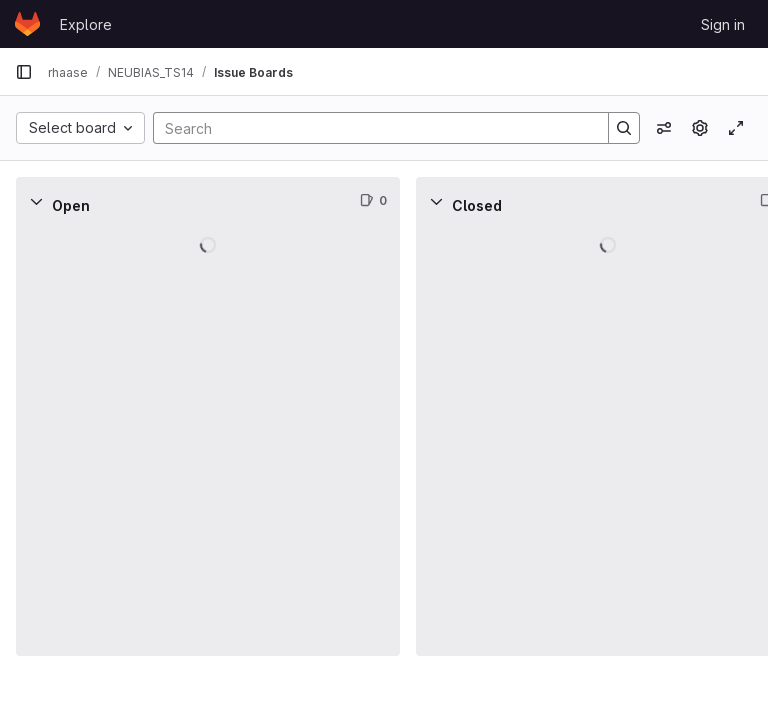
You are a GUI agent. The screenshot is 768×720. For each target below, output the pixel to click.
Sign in (723, 24)
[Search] (371, 128)
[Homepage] (27, 24)
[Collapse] (36, 201)
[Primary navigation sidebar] (24, 72)
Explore (86, 24)
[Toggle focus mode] (736, 128)
